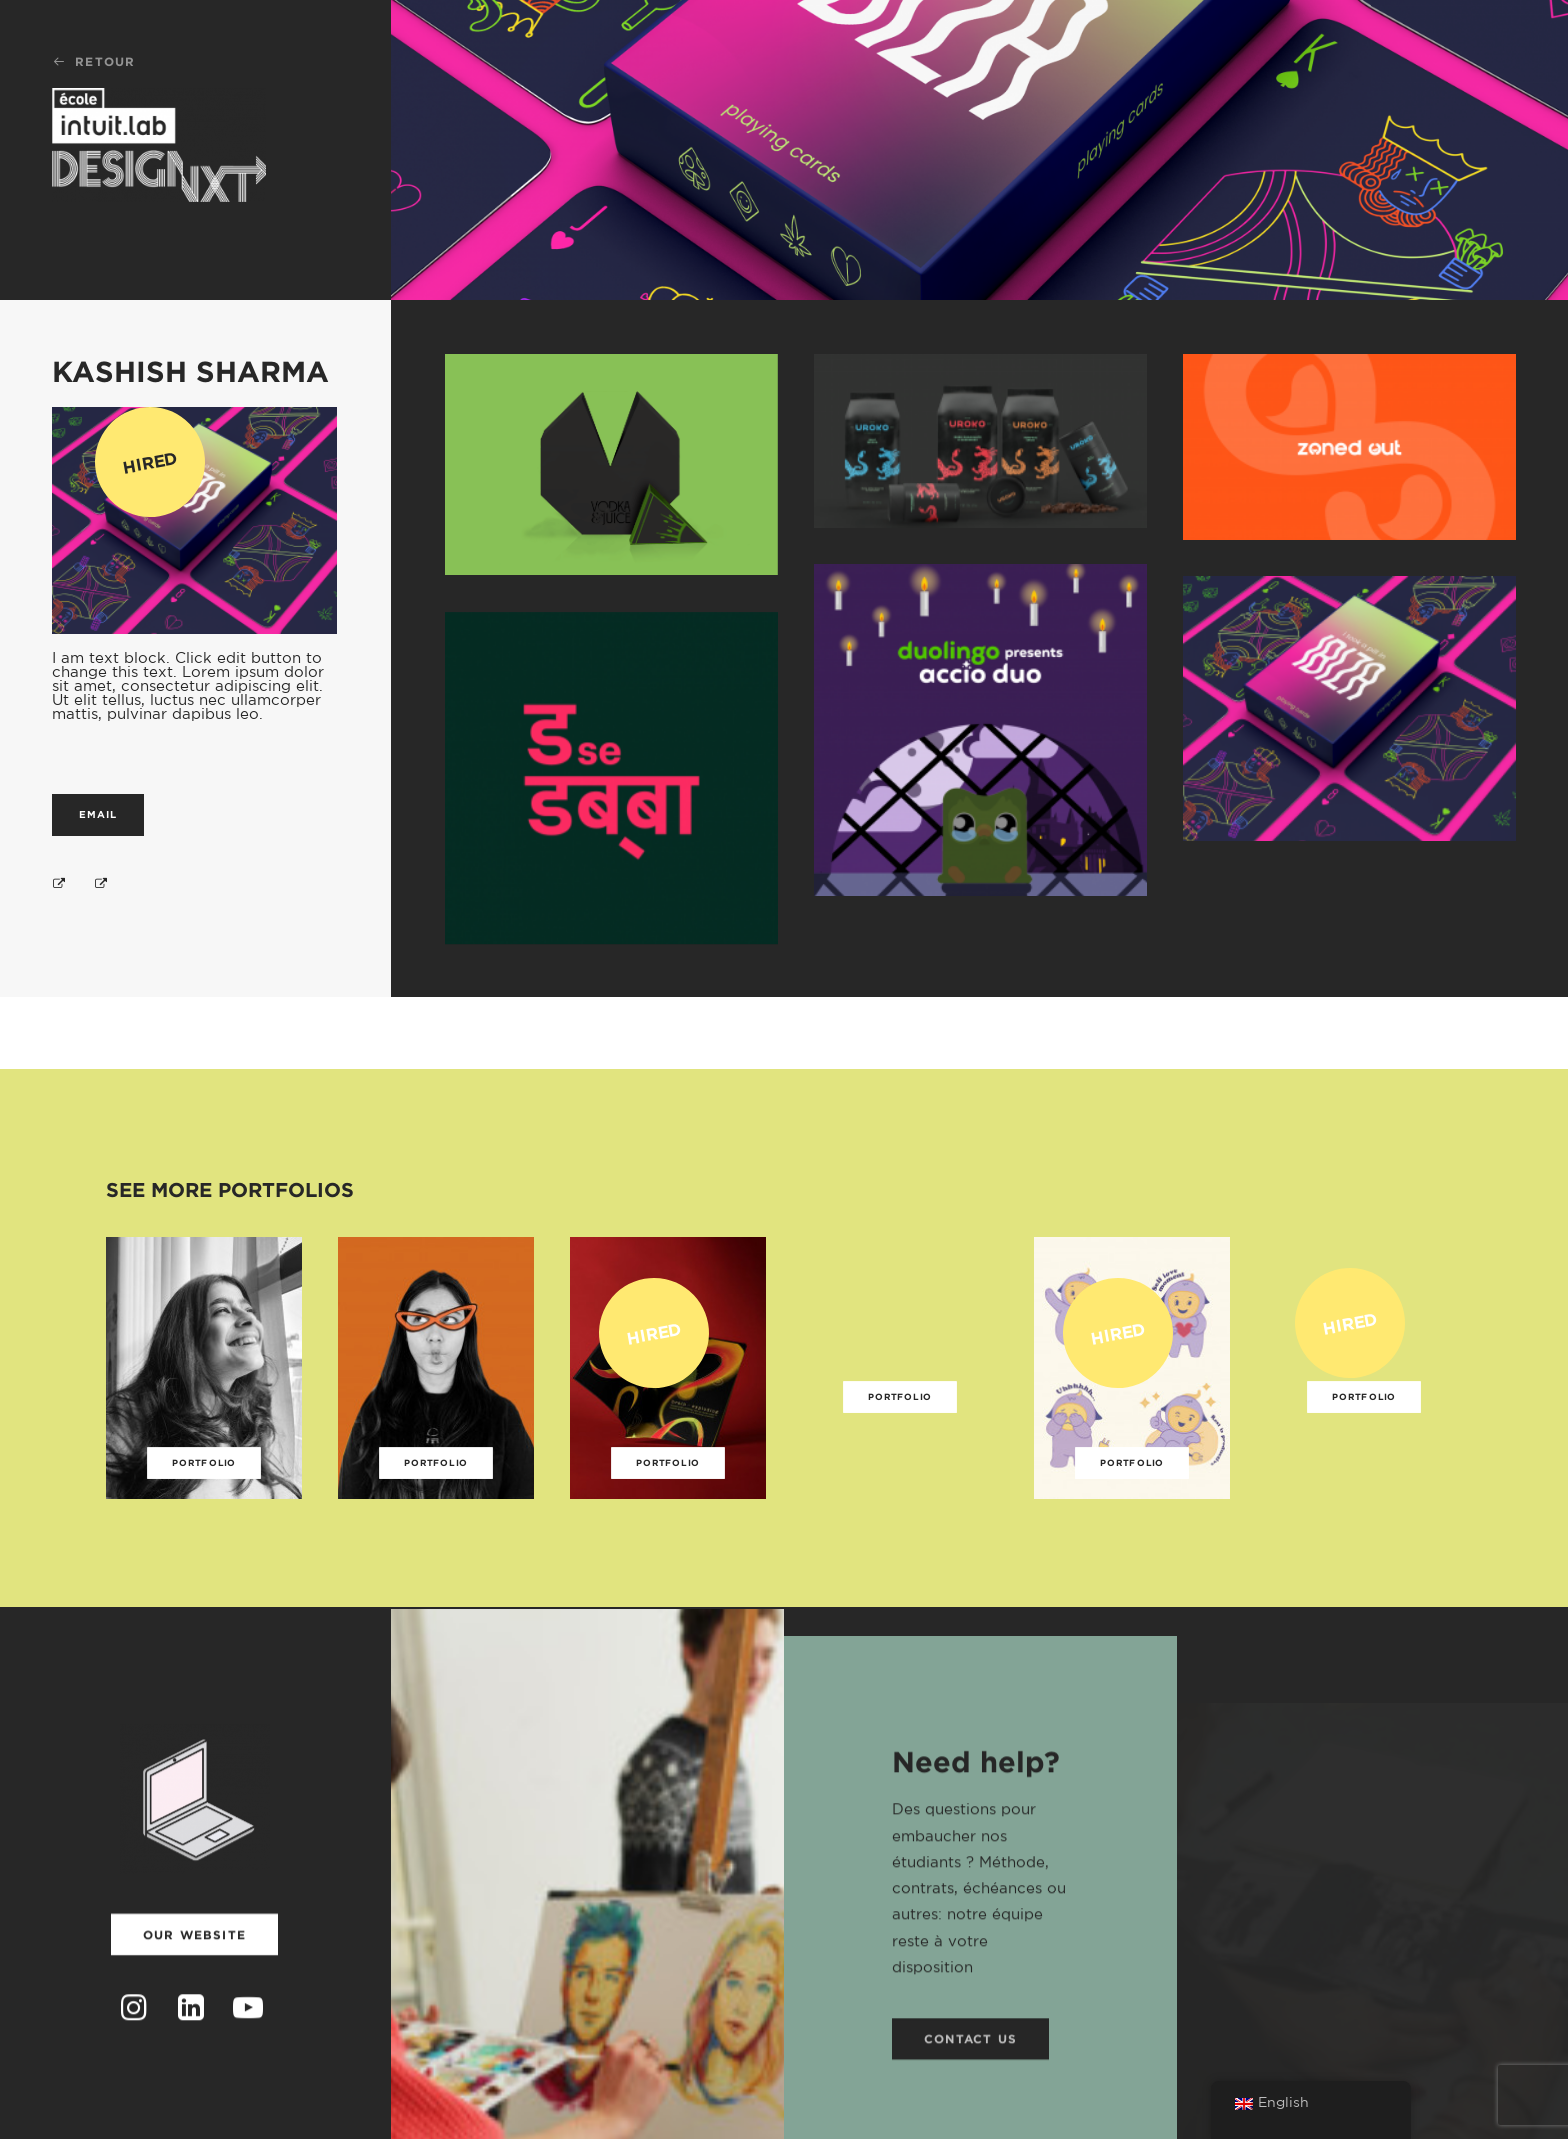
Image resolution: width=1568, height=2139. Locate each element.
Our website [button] (194, 1960)
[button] (134, 2041)
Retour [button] (94, 61)
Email (98, 814)
